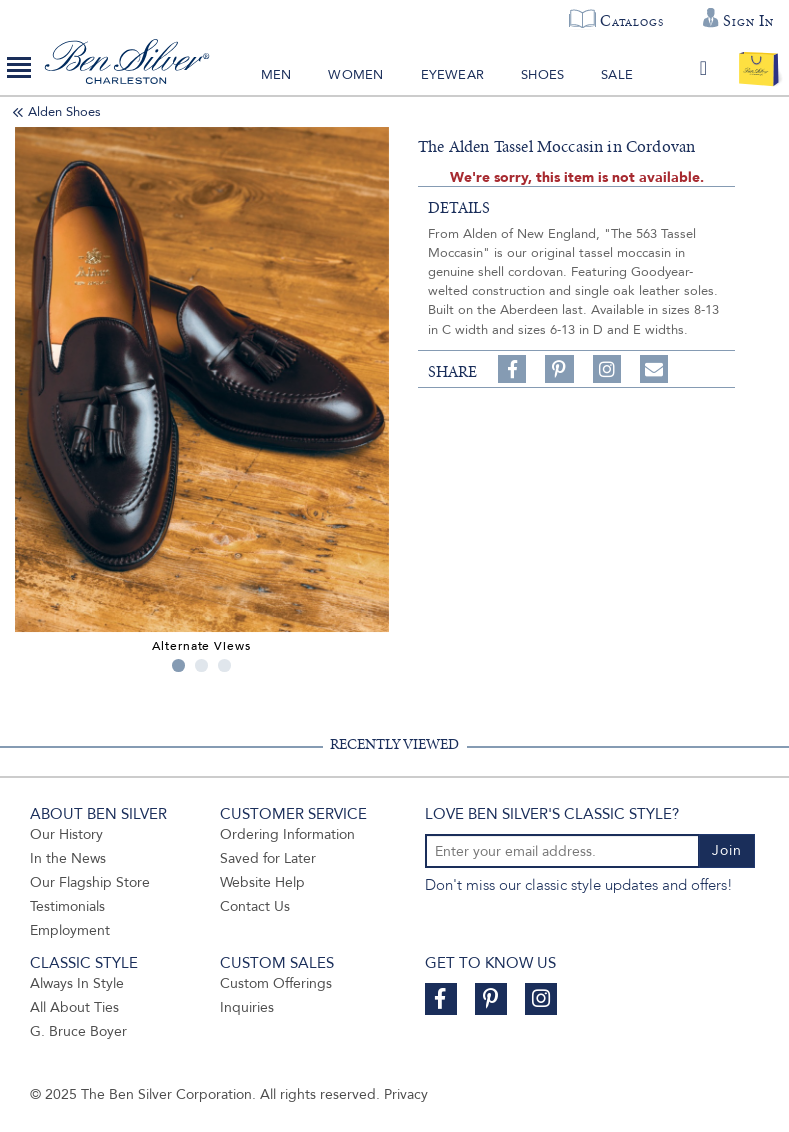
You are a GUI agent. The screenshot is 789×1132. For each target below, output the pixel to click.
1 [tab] (178, 665)
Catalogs (631, 21)
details (459, 208)
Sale (617, 75)
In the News (68, 858)
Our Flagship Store (90, 882)
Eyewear (452, 75)
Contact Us (255, 906)
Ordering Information (287, 834)
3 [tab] (224, 665)
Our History (66, 834)
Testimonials (67, 906)
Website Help (262, 882)
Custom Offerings (276, 983)
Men (276, 75)
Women (355, 75)
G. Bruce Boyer (78, 1031)
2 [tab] (201, 665)
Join (727, 850)
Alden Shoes (64, 112)
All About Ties (74, 1007)
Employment (70, 930)
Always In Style (77, 983)
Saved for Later (268, 858)
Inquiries (247, 1007)
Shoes (542, 75)
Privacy (406, 1094)
